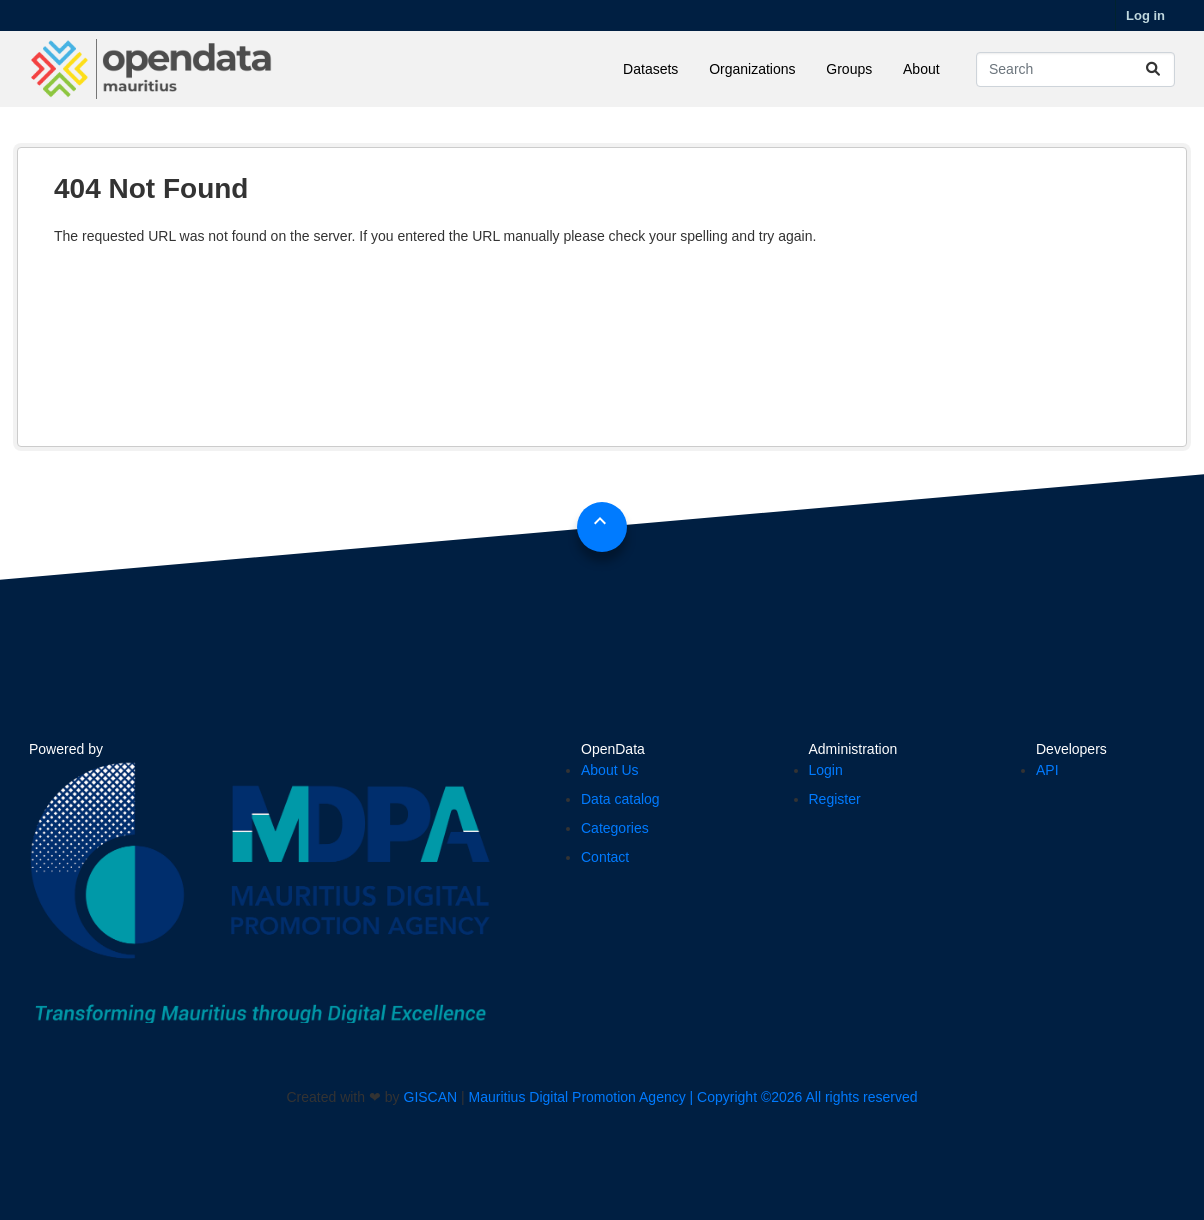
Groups (849, 69)
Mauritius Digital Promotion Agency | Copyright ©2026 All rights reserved (693, 1097)
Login (826, 770)
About (921, 69)
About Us (610, 770)
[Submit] (1153, 69)
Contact (605, 857)
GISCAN (431, 1097)
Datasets (650, 69)
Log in (1145, 15)
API (1047, 770)
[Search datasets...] (1075, 69)
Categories (615, 828)
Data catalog (620, 799)
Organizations (752, 69)
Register (835, 799)
